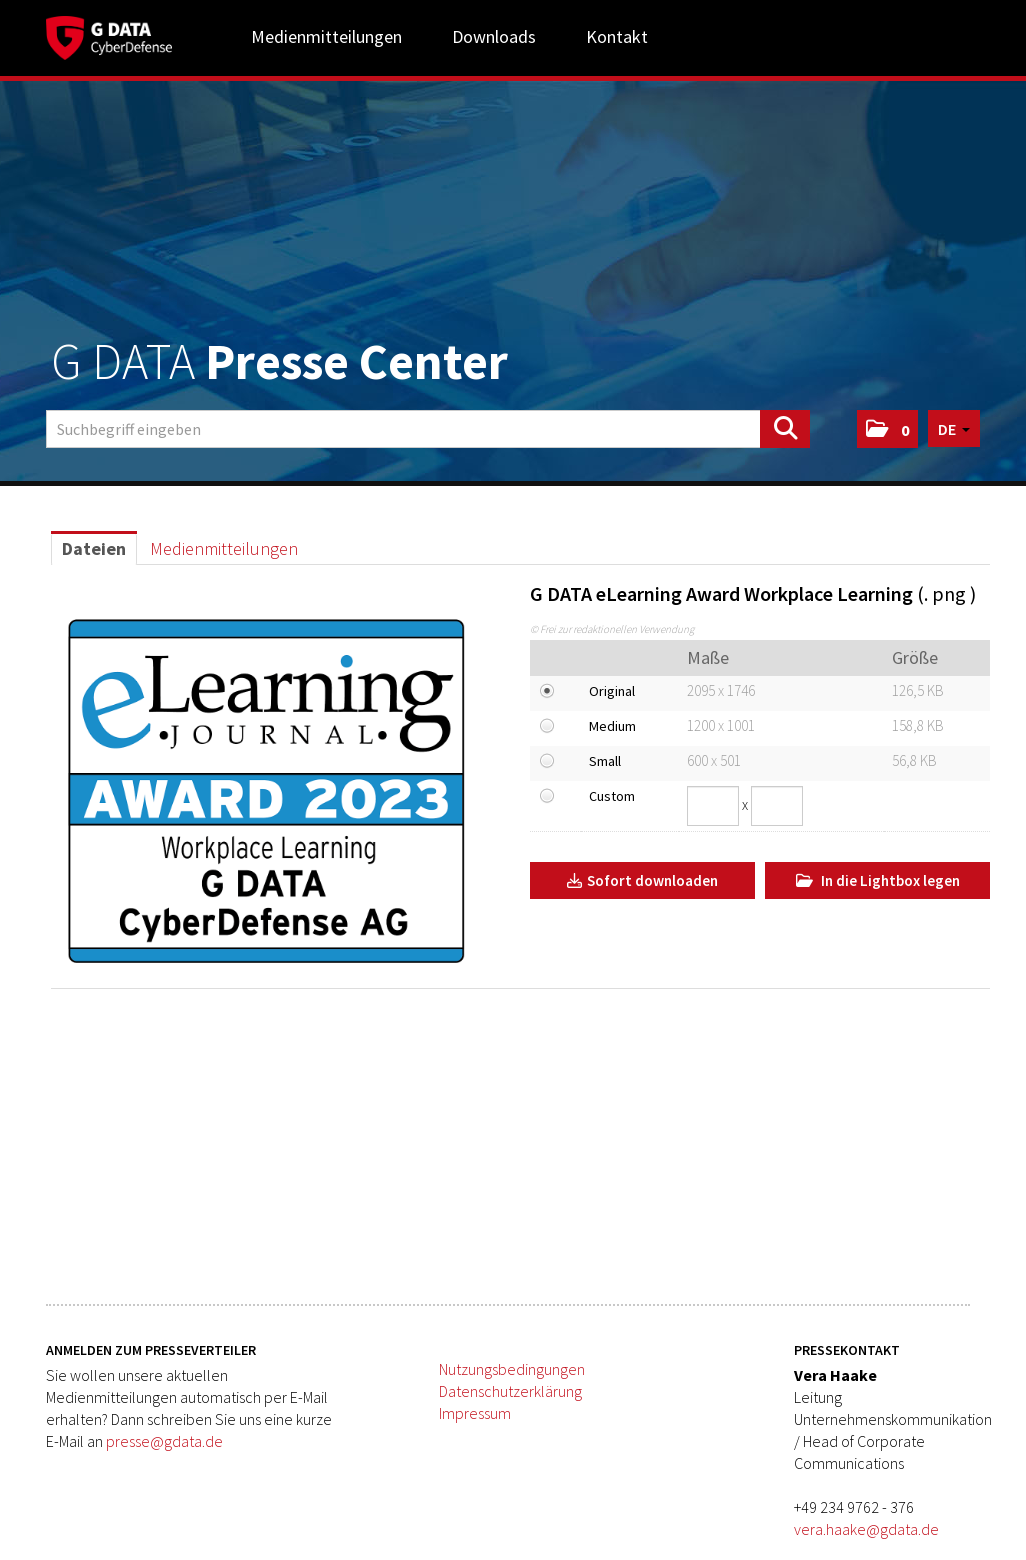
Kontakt (617, 36)
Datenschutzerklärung (510, 1391)
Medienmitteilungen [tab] (224, 548)
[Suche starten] (785, 429)
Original (612, 691)
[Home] (109, 35)
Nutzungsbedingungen (512, 1369)
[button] (887, 429)
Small (605, 761)
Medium (612, 726)
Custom (612, 796)
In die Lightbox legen (878, 880)
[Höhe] (777, 806)
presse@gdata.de (164, 1441)
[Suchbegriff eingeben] (428, 429)
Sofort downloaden (642, 880)
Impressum (475, 1413)
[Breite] (713, 806)
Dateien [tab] (94, 548)
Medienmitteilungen (326, 36)
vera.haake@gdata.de (866, 1529)
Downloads (494, 36)
